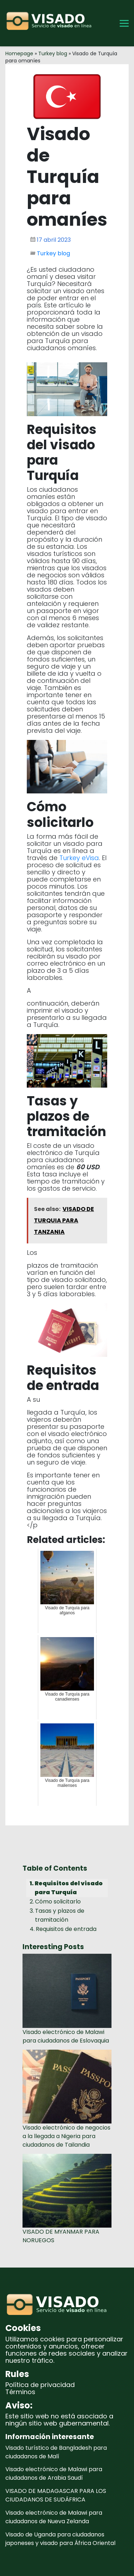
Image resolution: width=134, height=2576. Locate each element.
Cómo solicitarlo (58, 1901)
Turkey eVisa (79, 857)
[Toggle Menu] (124, 23)
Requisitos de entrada (66, 1929)
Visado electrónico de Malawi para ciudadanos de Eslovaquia (66, 2036)
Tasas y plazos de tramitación (59, 1915)
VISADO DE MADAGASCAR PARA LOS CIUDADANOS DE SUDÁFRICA (55, 2495)
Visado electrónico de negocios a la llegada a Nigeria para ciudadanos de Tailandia (66, 2136)
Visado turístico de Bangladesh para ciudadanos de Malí (56, 2452)
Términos (20, 2391)
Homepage (19, 53)
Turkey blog (52, 53)
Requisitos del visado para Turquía (69, 1888)
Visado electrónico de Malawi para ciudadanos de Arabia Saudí (53, 2473)
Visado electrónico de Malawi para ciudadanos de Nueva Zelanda (53, 2517)
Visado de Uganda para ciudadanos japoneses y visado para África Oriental (60, 2538)
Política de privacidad (40, 2384)
